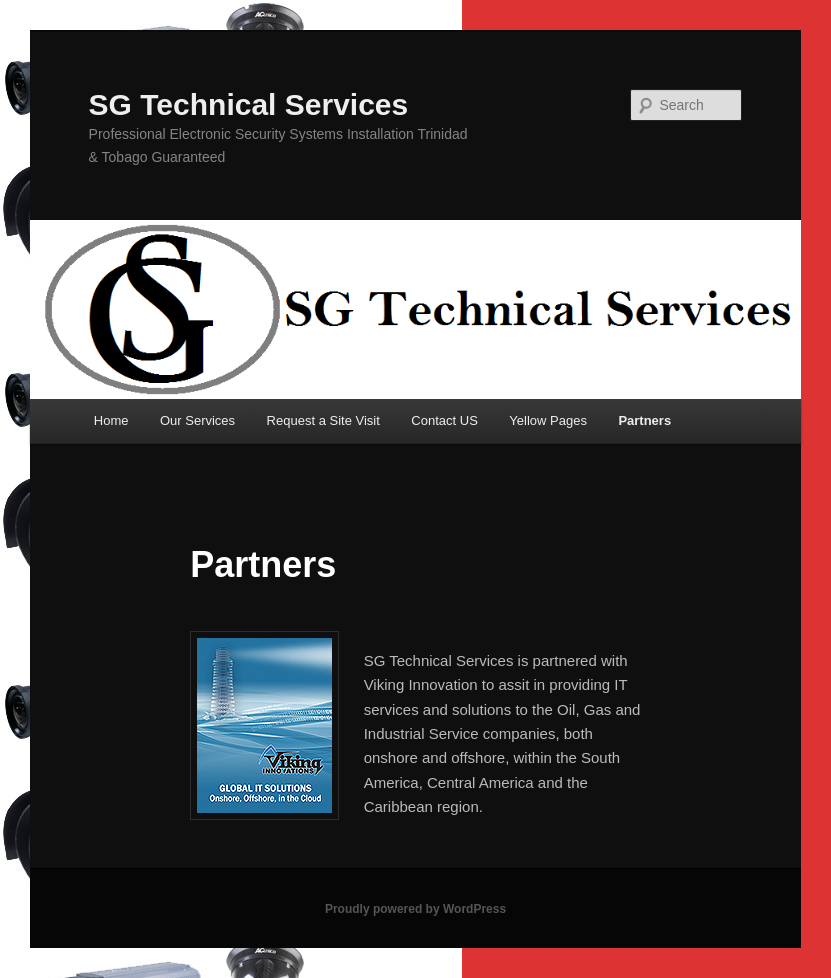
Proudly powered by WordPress (415, 909)
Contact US (444, 420)
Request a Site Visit (323, 420)
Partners (644, 420)
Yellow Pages (548, 420)
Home (111, 420)
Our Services (197, 420)
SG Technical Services (249, 104)
